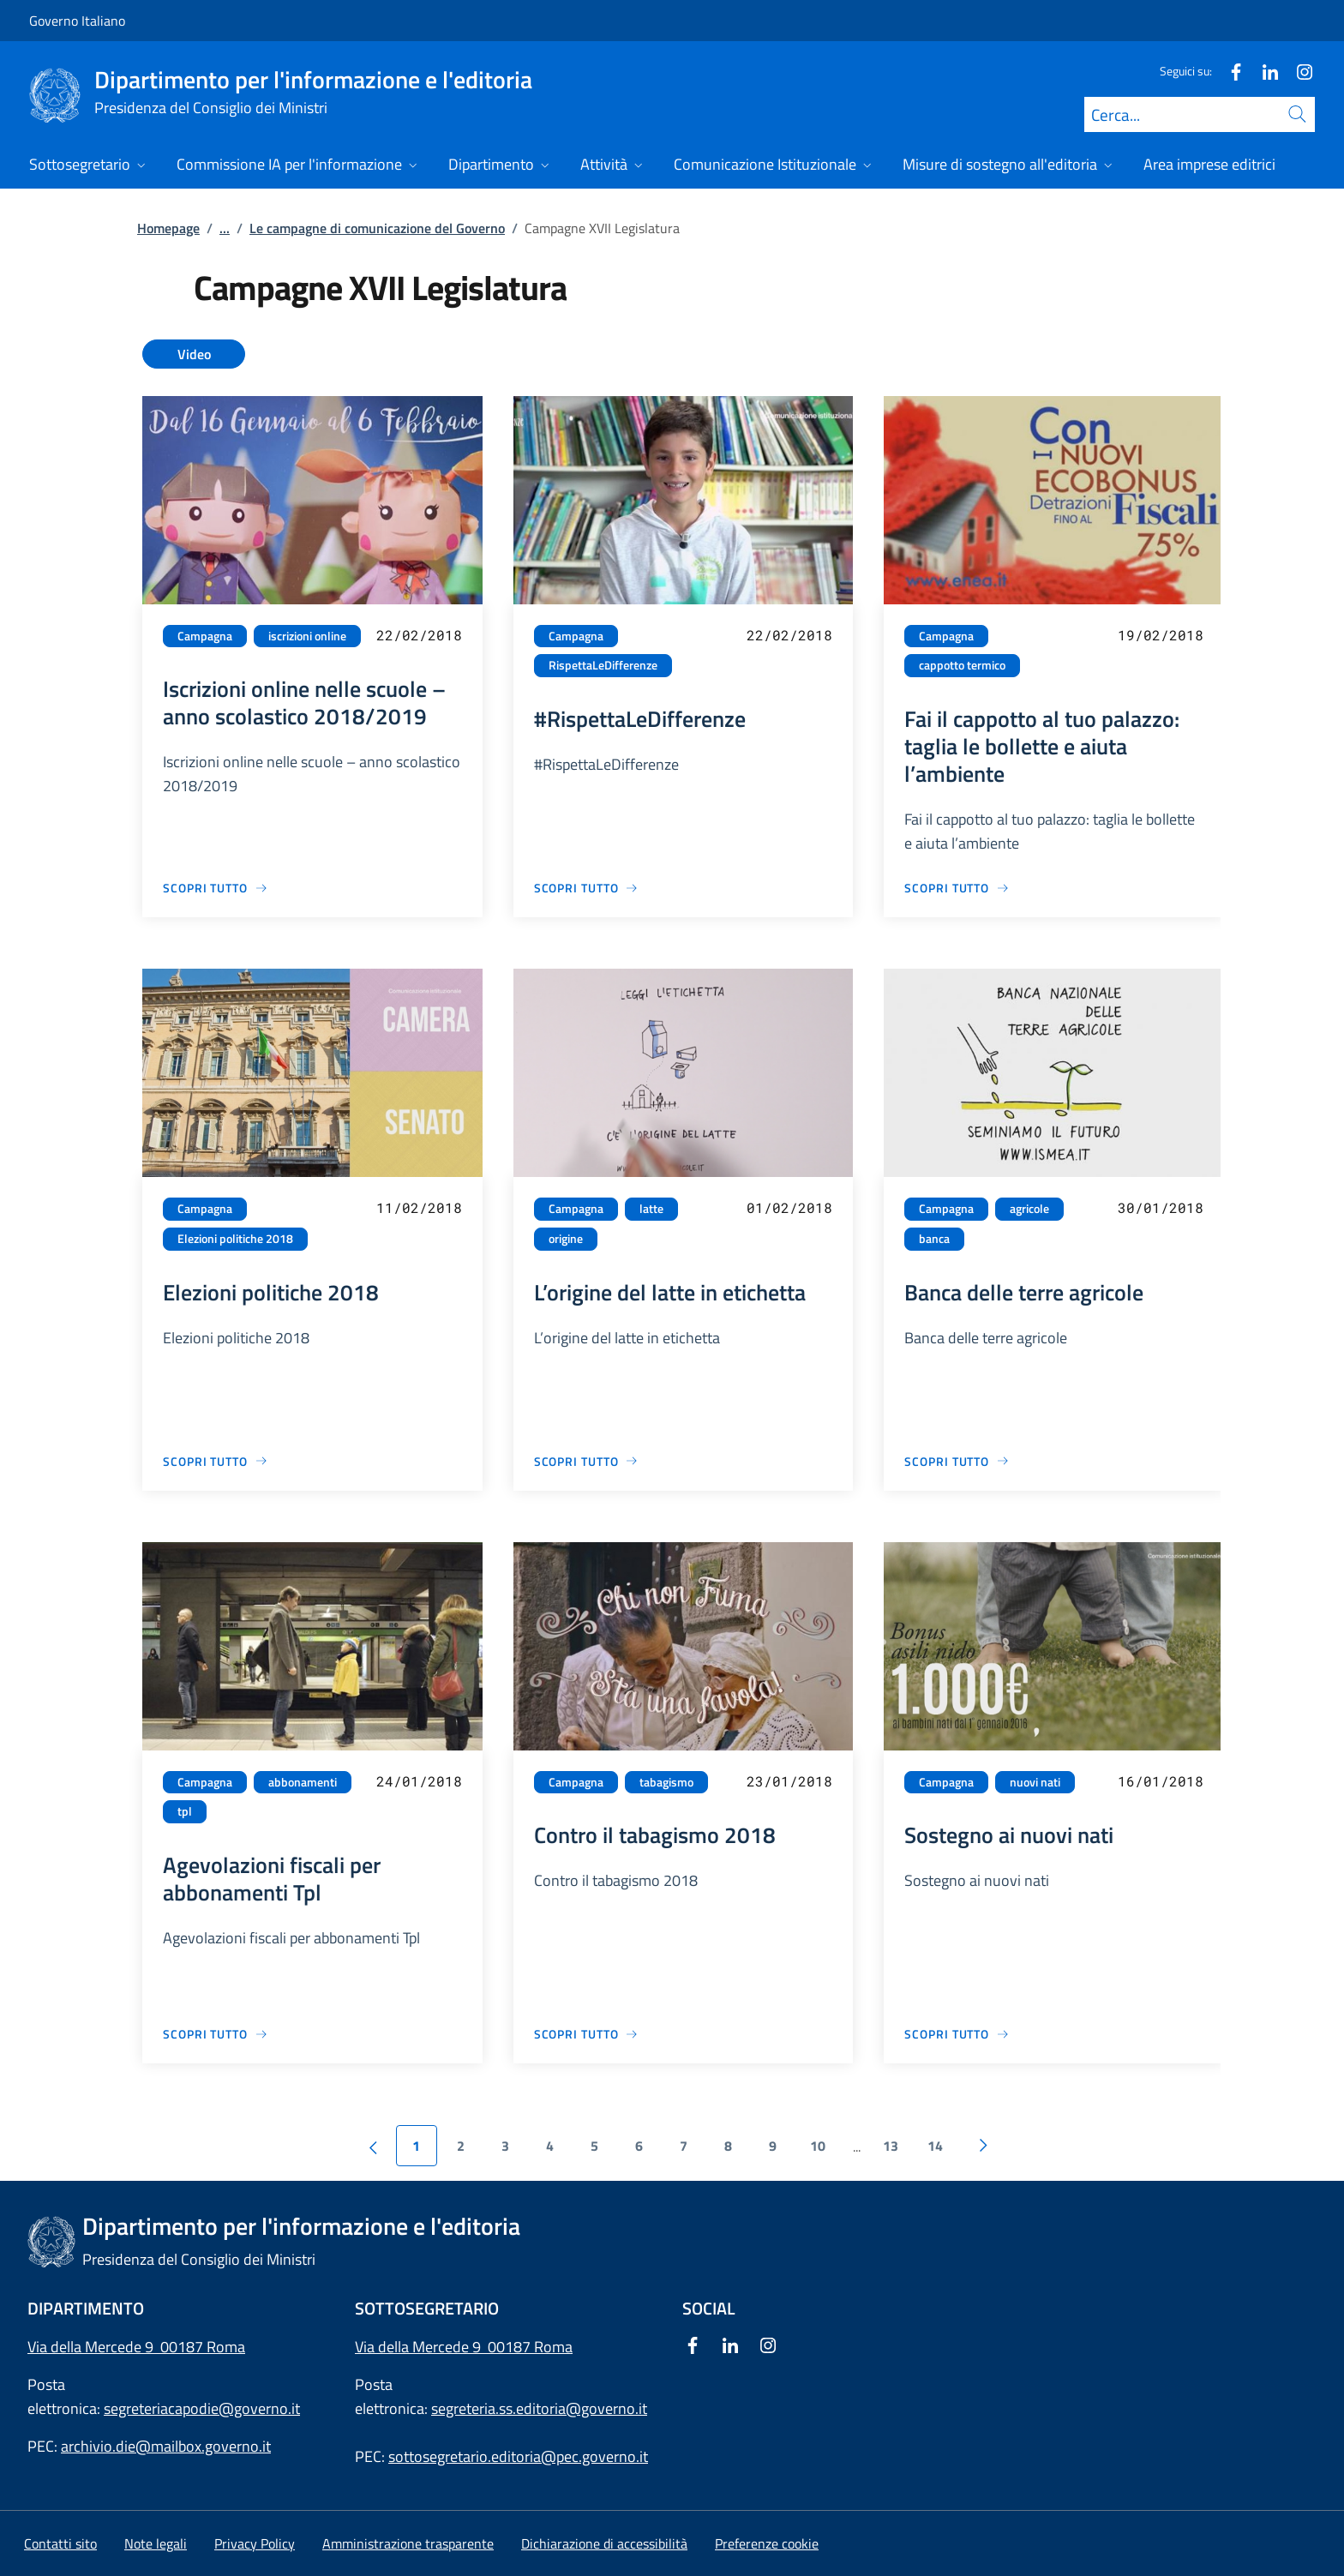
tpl (184, 1811)
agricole (1029, 1208)
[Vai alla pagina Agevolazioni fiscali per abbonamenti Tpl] (215, 2034)
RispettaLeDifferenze (603, 665)
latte (651, 1208)
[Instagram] (1298, 70)
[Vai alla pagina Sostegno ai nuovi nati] (957, 2034)
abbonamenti (302, 1782)
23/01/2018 (789, 1781)
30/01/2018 (1160, 1207)
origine (566, 1238)
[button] (767, 2543)
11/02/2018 (419, 1207)
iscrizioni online (307, 636)
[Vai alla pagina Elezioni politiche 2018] (215, 1461)
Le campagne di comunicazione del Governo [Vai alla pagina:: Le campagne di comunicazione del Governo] (377, 228)
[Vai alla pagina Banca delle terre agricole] (957, 1461)
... (224, 228)
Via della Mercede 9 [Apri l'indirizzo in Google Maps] (421, 2346)
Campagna (204, 636)
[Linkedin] (1263, 70)
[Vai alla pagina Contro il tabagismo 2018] (586, 2034)
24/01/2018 (419, 1781)
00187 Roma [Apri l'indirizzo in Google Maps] (530, 2346)
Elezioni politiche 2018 (235, 1238)
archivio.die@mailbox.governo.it (166, 2446)
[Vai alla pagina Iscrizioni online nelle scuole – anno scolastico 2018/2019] (215, 888)
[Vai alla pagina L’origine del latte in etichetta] (586, 1461)
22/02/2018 (419, 635)
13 (890, 2145)
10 (817, 2145)
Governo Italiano (77, 20)
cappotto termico (962, 665)
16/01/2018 (1160, 1781)
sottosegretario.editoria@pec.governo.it (518, 2456)
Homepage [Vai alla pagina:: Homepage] (168, 228)
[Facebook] (1229, 70)
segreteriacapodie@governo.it (202, 2408)
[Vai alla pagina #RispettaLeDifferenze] (586, 888)
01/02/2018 (789, 1207)
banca (934, 1238)
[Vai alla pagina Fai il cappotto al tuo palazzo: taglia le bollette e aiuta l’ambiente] (957, 888)
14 (935, 2145)
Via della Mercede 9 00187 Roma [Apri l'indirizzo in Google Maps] (136, 2346)
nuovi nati (1035, 1782)
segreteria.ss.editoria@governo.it (539, 2408)
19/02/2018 (1160, 635)
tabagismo (666, 1782)
